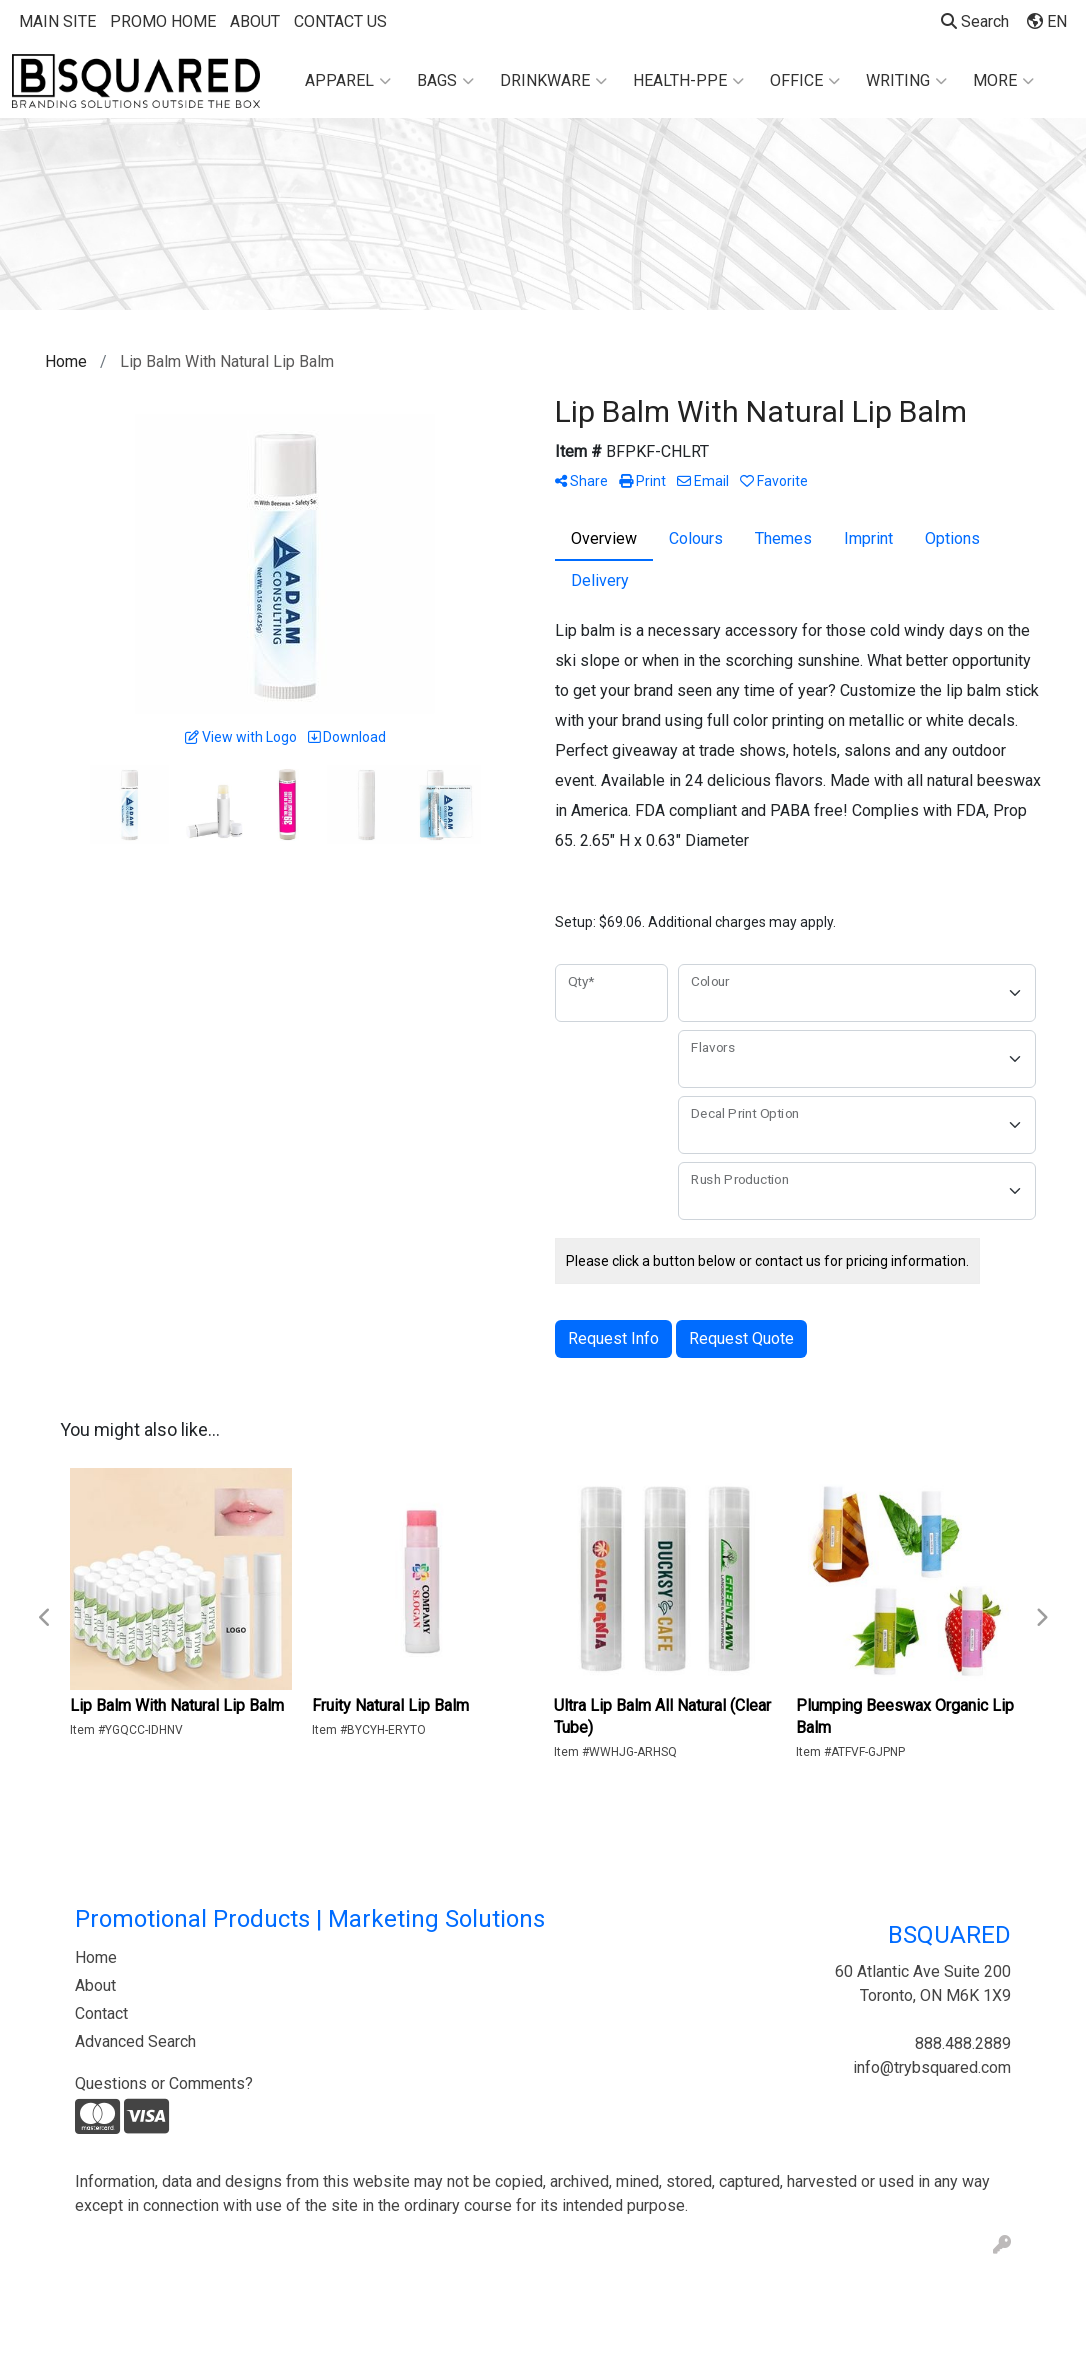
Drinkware (553, 81)
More (1003, 81)
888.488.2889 (963, 2043)
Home (96, 1957)
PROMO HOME (163, 21)
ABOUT (255, 21)
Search (975, 21)
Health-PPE (688, 81)
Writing (906, 81)
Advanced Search (135, 2041)
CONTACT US (340, 21)
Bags (445, 81)
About (95, 1985)
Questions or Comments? (164, 2083)
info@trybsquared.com (932, 2067)
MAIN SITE (57, 21)
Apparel (348, 81)
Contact (101, 2013)
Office (805, 81)
